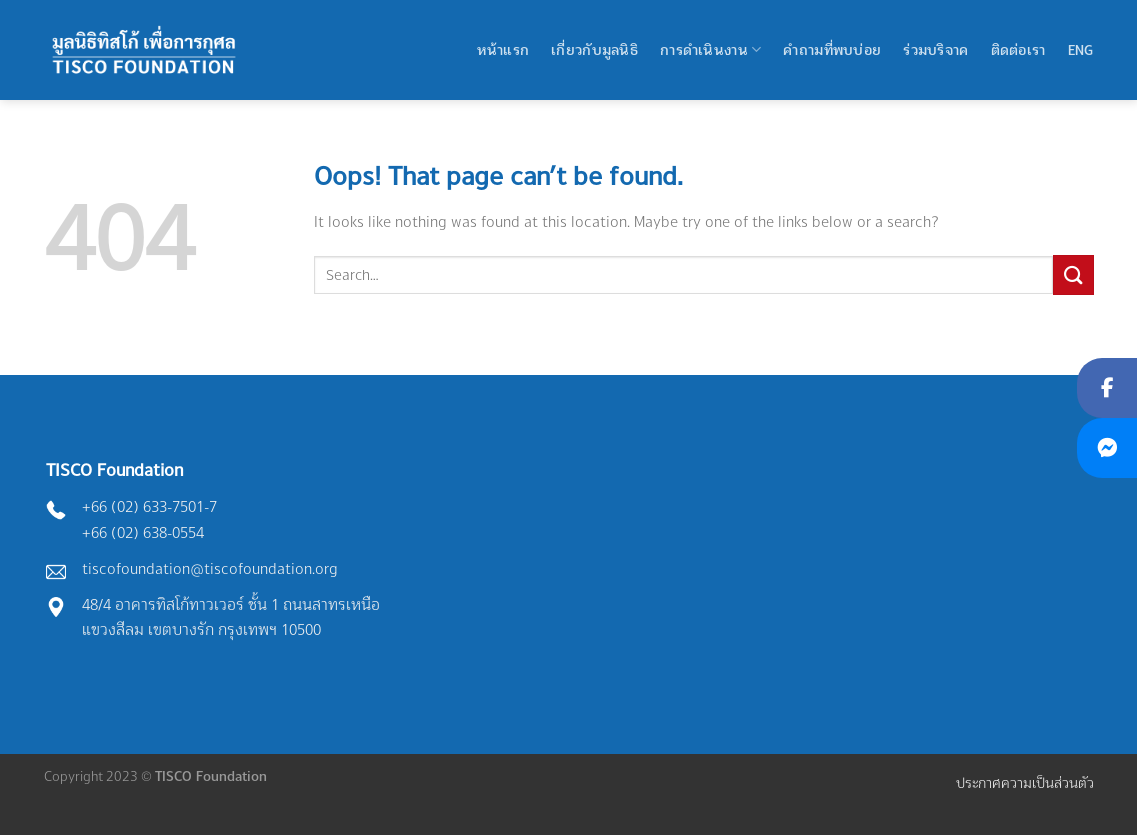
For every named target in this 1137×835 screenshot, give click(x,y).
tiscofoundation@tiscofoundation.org (210, 568)
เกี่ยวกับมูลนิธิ (594, 49)
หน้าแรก (503, 49)
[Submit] (1073, 274)
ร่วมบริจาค (935, 49)
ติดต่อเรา (1018, 49)
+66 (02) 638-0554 (143, 532)
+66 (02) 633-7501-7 (149, 506)
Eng (1081, 49)
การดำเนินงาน (710, 49)
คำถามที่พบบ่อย (832, 49)
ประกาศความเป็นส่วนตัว (1025, 782)
